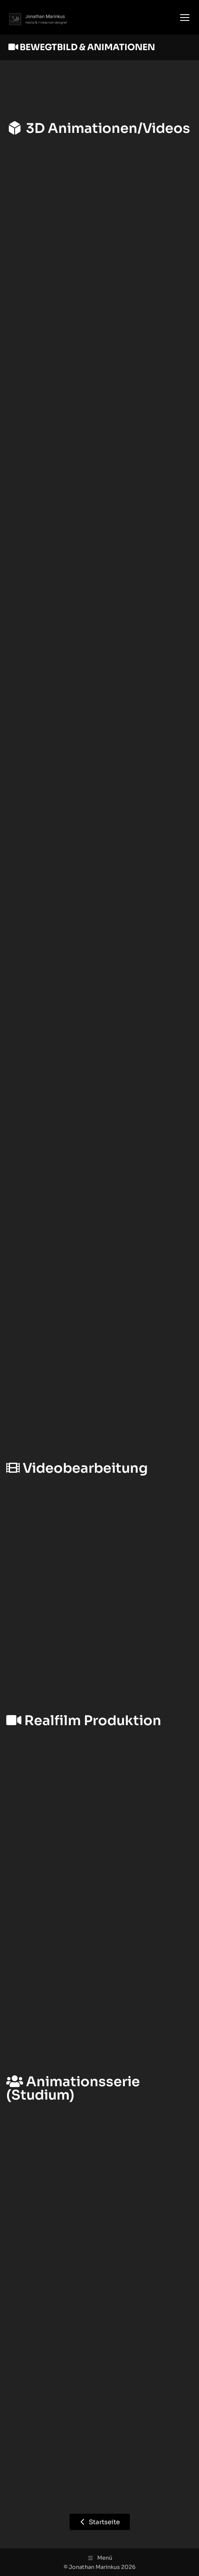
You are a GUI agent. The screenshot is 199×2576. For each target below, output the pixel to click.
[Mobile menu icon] (185, 17)
